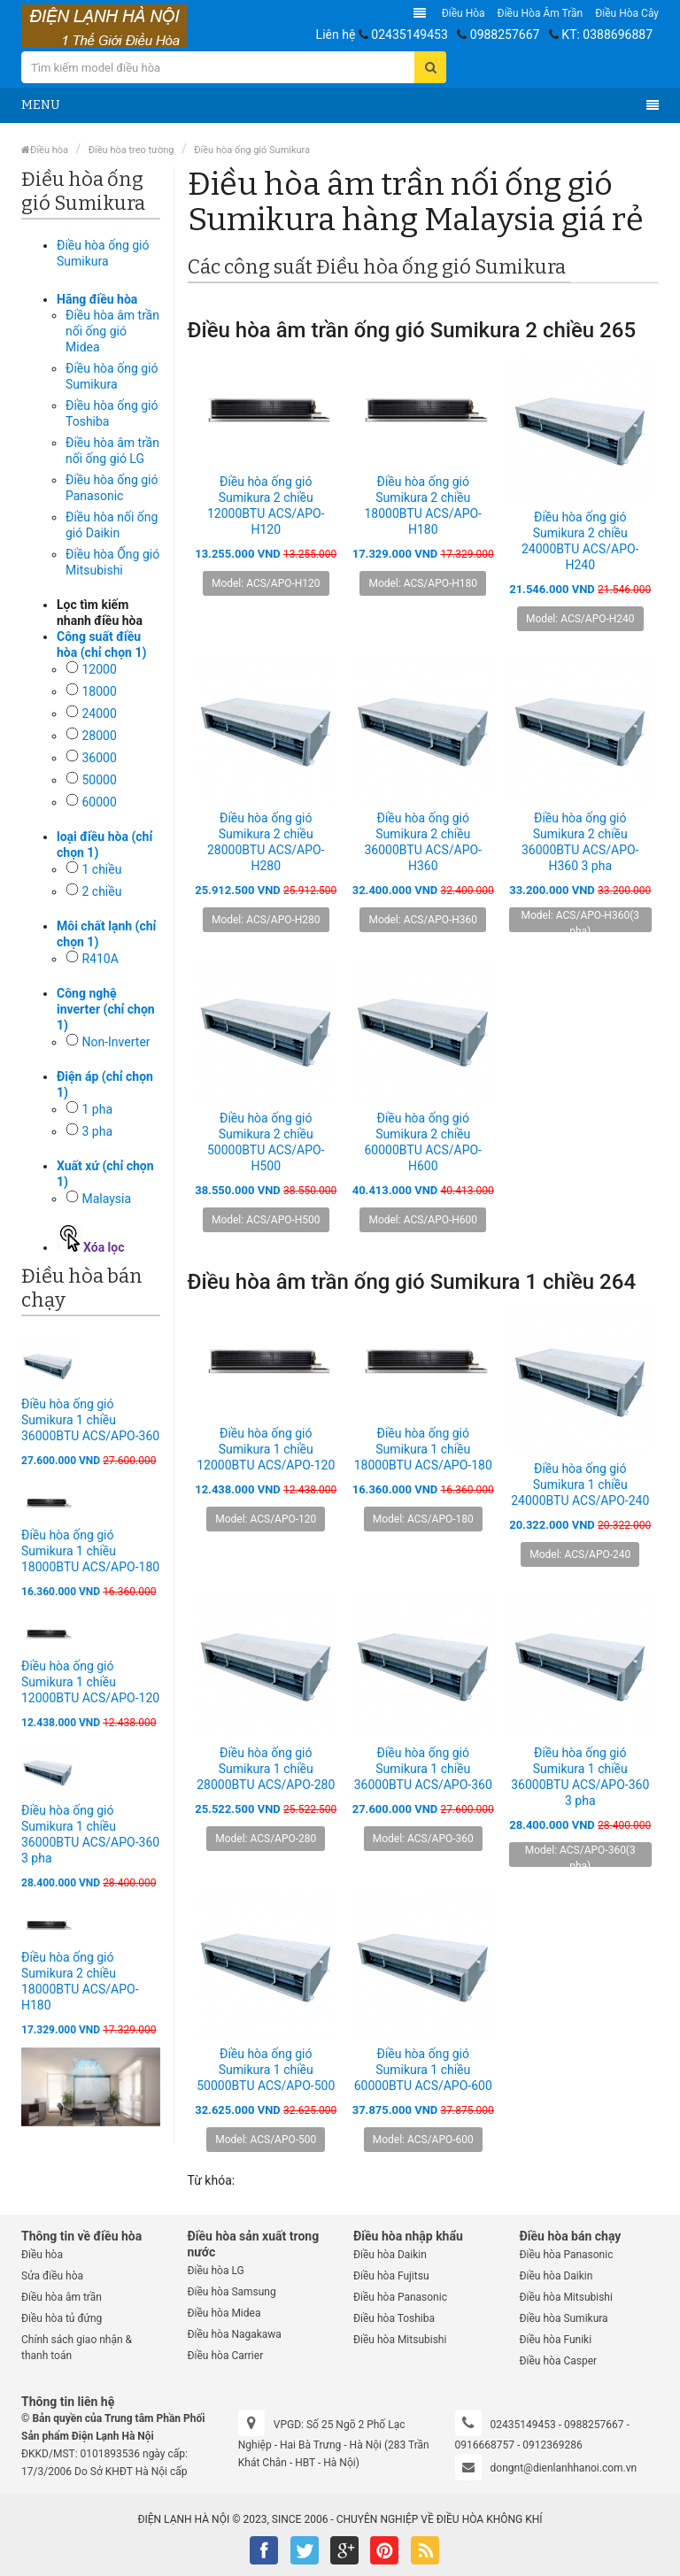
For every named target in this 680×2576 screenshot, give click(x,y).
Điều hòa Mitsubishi (399, 2339)
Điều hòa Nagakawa (235, 2334)
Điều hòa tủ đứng (61, 2318)
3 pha (96, 1131)
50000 (98, 780)
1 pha (96, 1109)
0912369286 (552, 2445)
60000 (98, 802)
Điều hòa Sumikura (564, 2318)
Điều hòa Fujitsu (391, 2276)
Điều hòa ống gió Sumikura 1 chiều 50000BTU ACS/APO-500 (266, 2070)
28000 (98, 736)
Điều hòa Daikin (390, 2254)
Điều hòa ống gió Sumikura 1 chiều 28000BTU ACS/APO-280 (266, 1769)
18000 (98, 691)
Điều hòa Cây (627, 13)
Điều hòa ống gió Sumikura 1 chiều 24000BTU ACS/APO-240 (580, 1485)
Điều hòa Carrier (226, 2355)
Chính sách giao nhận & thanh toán (76, 2347)
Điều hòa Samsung (232, 2292)
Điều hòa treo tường (131, 150)
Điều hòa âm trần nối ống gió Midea (112, 331)
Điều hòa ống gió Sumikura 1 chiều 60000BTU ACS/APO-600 (423, 2070)
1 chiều (101, 869)
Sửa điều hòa (52, 2276)
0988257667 (505, 34)
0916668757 (484, 2445)
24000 (98, 713)
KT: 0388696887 (607, 34)
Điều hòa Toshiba (394, 2318)
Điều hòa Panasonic (400, 2297)
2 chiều (101, 891)
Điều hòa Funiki (556, 2339)
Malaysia (106, 1199)
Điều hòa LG (216, 2270)
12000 (98, 669)
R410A (99, 959)
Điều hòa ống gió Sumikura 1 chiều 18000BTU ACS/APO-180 (90, 1551)
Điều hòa (463, 13)
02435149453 (409, 34)
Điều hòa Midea (224, 2313)
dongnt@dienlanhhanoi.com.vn (564, 2468)
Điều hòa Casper (559, 2361)
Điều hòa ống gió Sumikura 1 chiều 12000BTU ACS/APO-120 (90, 1682)
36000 (98, 758)
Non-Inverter (115, 1042)
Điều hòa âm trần (540, 13)
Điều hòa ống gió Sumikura (252, 150)
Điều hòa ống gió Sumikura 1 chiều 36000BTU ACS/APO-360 (90, 1420)
